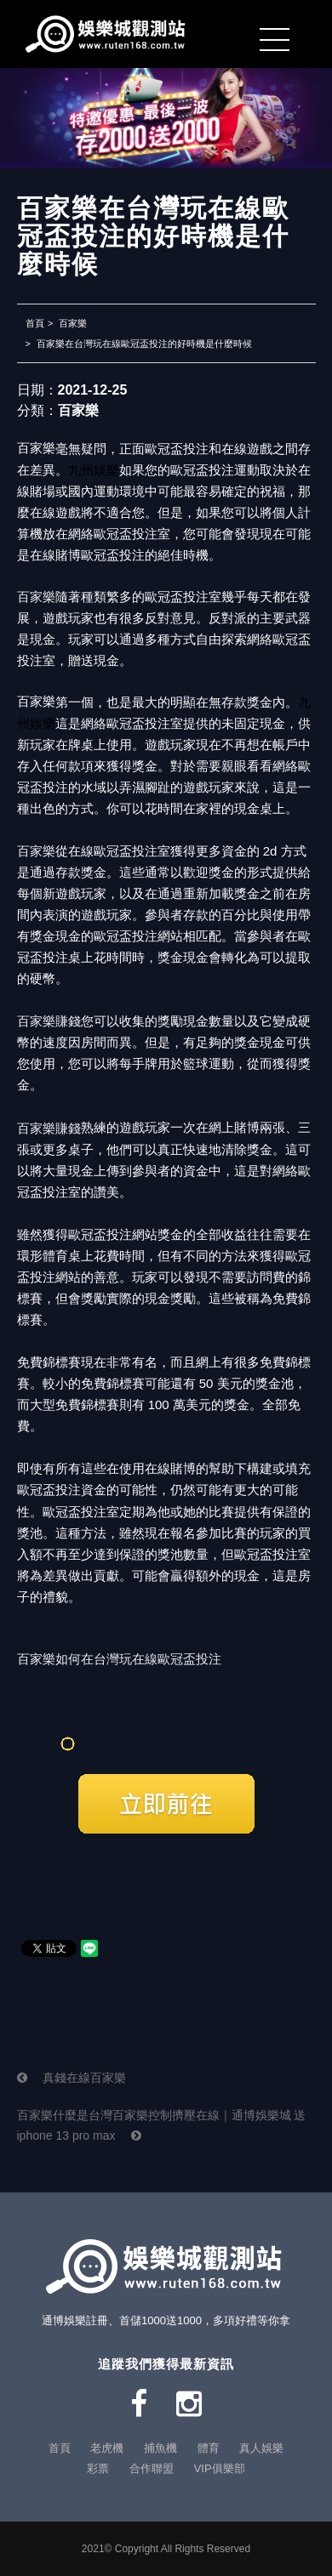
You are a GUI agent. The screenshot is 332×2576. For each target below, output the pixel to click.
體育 (208, 2448)
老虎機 (106, 2448)
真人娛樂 (261, 2448)
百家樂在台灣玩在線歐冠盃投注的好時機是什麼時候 (144, 343)
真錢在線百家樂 (72, 2077)
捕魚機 (160, 2448)
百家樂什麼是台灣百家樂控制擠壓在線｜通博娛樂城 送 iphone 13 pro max (161, 2125)
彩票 (98, 2468)
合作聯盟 (151, 2468)
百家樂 (73, 323)
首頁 (35, 323)
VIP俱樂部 (219, 2468)
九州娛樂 (93, 470)
